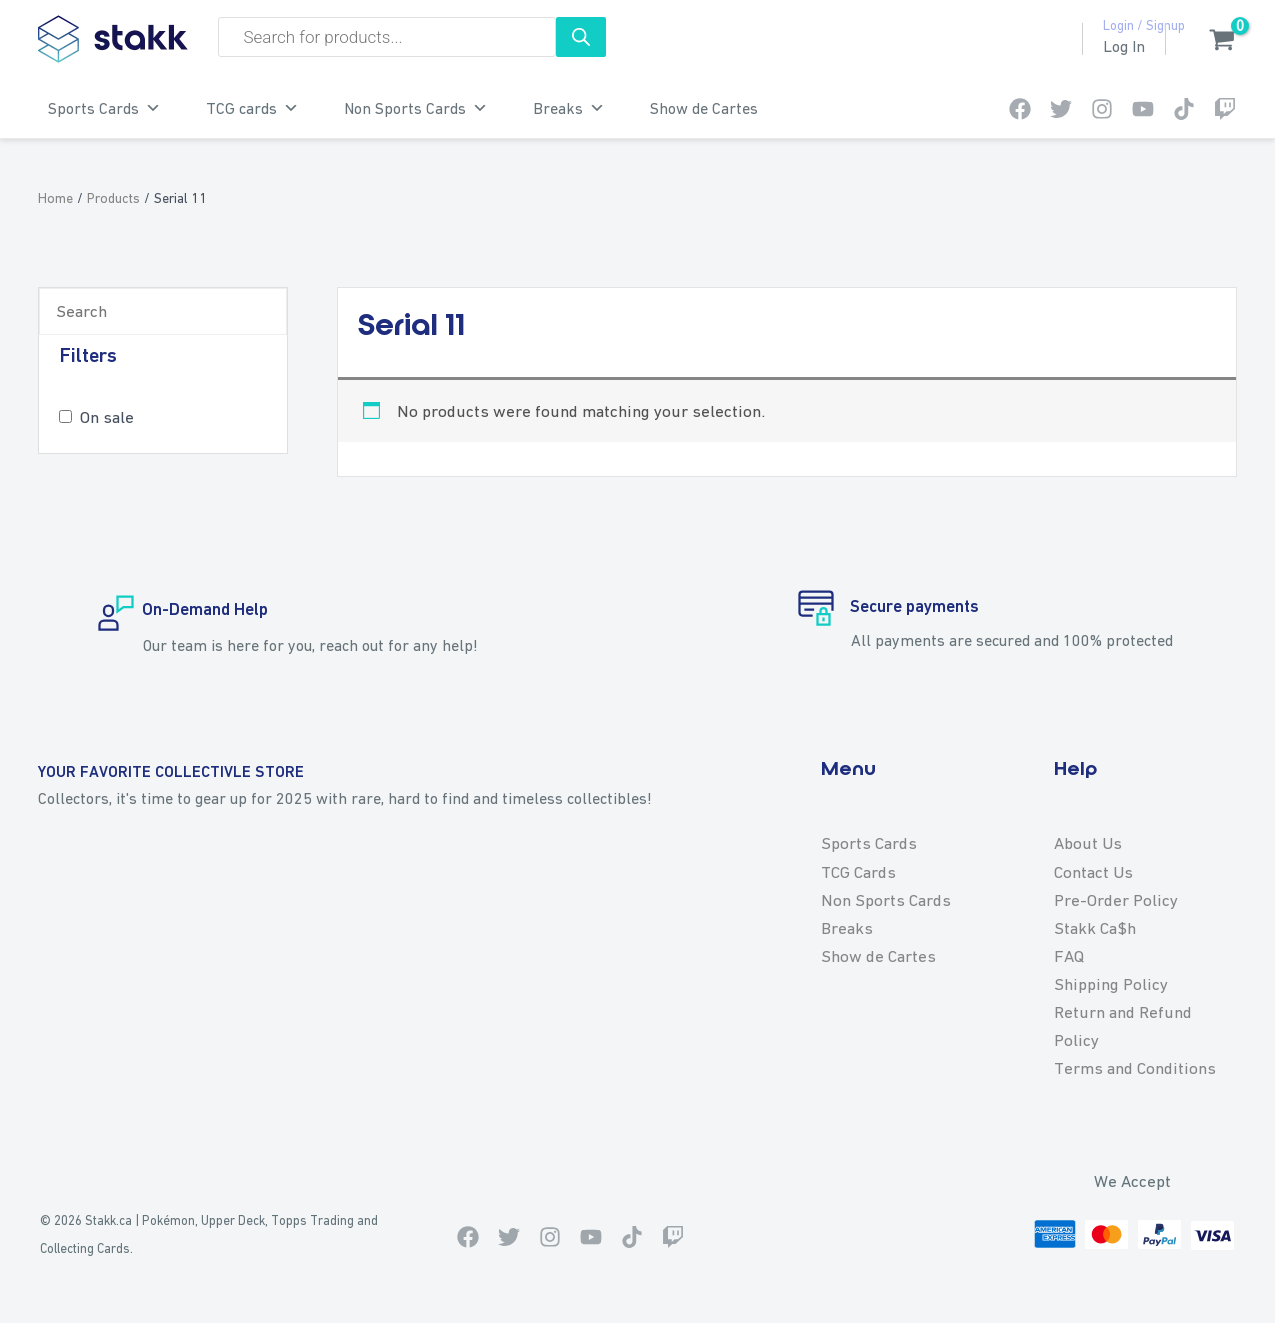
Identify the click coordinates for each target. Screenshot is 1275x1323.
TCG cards (252, 108)
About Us (1088, 843)
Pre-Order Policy (1116, 900)
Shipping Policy (1111, 984)
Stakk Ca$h (1095, 928)
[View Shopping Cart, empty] (1212, 42)
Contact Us (1093, 872)
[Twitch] (1225, 109)
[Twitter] (1061, 109)
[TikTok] (1184, 109)
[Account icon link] (1124, 46)
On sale (107, 417)
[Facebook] (1020, 109)
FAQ (1069, 956)
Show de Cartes (704, 108)
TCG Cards (858, 872)
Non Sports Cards (416, 108)
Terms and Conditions (1135, 1068)
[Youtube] (1143, 109)
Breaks (569, 108)
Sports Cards (104, 108)
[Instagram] (1102, 109)
